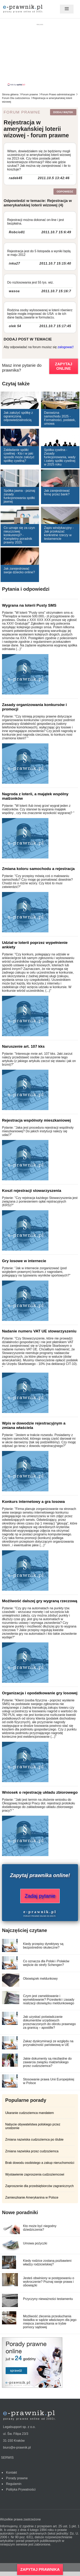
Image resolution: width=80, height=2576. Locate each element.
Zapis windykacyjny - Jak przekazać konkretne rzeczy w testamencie (59, 533)
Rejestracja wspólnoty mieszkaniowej (36, 1120)
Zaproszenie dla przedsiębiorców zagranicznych (39, 2186)
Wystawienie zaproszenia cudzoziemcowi (34, 2174)
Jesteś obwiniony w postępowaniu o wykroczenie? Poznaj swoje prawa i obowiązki (48, 2281)
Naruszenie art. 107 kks (23, 1046)
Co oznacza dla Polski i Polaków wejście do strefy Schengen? (46, 1963)
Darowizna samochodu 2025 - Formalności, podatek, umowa (60, 418)
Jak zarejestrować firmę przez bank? (57, 492)
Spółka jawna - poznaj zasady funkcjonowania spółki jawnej (19, 496)
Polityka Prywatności (21, 2489)
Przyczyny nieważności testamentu (48, 2299)
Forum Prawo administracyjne (58, 94)
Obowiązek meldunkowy (40, 1978)
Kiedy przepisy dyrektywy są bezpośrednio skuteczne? (43, 1945)
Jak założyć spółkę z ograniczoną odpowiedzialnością (18, 416)
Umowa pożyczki (35, 2243)
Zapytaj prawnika (40, 2569)
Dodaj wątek (63, 112)
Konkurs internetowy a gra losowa (33, 1501)
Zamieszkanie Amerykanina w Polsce (31, 2197)
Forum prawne (29, 94)
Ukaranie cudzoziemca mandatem (29, 2113)
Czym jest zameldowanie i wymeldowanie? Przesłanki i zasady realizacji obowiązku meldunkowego (48, 1999)
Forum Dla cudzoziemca (16, 98)
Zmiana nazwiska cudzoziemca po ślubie (34, 2139)
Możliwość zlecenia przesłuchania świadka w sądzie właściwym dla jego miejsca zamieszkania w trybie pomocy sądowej (50, 2321)
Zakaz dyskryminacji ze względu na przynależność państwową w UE (48, 2043)
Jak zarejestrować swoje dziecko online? (19, 570)
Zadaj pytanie (40, 1896)
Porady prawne (17, 2478)
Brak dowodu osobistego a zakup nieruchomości (39, 2162)
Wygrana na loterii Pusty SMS (29, 605)
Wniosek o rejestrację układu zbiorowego (40, 1792)
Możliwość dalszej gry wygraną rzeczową (39, 1601)
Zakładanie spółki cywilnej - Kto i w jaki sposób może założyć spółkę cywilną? (19, 455)
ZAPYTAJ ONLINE (63, 366)
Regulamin (13, 2484)
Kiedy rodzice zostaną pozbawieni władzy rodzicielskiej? (47, 2262)
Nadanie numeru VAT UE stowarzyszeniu (39, 1331)
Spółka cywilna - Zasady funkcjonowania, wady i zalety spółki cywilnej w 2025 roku (60, 457)
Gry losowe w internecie (24, 1261)
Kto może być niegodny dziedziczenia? (39, 2227)
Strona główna (10, 94)
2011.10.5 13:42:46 (54, 178)
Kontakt (11, 2472)
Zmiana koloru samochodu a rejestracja (38, 869)
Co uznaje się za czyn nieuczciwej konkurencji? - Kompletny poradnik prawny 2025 (19, 535)
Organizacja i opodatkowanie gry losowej (39, 1693)
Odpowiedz (65, 191)
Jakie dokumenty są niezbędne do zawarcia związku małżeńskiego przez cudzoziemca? (47, 2062)
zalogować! (66, 347)
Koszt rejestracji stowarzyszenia (31, 1190)
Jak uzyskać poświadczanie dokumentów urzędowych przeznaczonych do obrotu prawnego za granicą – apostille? (49, 2022)
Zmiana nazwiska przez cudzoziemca (31, 2151)
